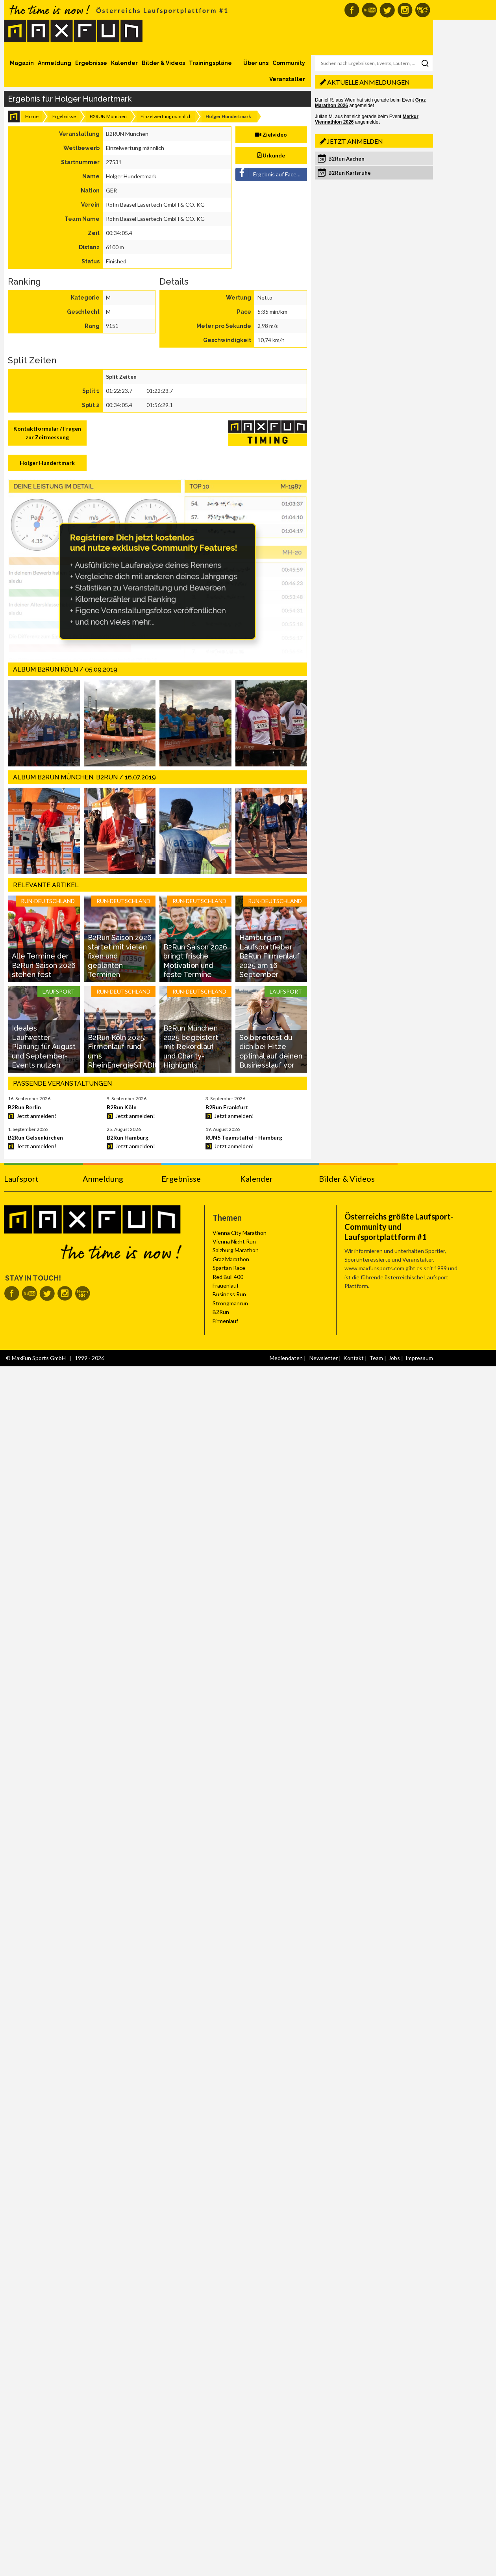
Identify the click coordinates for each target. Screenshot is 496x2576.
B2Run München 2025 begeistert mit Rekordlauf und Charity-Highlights (190, 1046)
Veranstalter (287, 79)
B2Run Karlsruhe (349, 173)
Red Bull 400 (228, 1276)
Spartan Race (229, 1267)
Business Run (229, 1294)
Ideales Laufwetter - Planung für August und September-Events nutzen (44, 1046)
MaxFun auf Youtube (369, 10)
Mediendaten (286, 1358)
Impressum (419, 1358)
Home (32, 116)
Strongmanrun (230, 1303)
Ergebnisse (91, 63)
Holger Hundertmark (47, 462)
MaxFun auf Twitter (387, 10)
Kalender (124, 63)
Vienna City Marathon (240, 1232)
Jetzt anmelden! (36, 1115)
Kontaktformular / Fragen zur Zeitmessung (47, 432)
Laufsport (21, 1178)
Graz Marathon (231, 1259)
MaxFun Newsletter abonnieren (422, 10)
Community (288, 63)
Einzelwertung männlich (166, 116)
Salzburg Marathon (236, 1250)
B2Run (221, 1311)
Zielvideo (271, 134)
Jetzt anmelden (355, 141)
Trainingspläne (210, 63)
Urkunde (271, 155)
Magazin (22, 63)
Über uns (255, 63)
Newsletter (323, 1358)
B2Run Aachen (346, 158)
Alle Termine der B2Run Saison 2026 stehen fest (44, 965)
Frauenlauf (226, 1285)
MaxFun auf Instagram (405, 10)
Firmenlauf (225, 1321)
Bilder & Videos (163, 63)
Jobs (394, 1358)
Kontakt (353, 1358)
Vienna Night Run (234, 1241)
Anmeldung (54, 63)
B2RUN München (108, 116)
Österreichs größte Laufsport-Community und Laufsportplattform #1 (398, 1227)
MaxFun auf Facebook (351, 10)
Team (376, 1358)
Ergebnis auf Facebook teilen (271, 173)
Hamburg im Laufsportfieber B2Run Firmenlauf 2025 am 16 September (269, 956)
